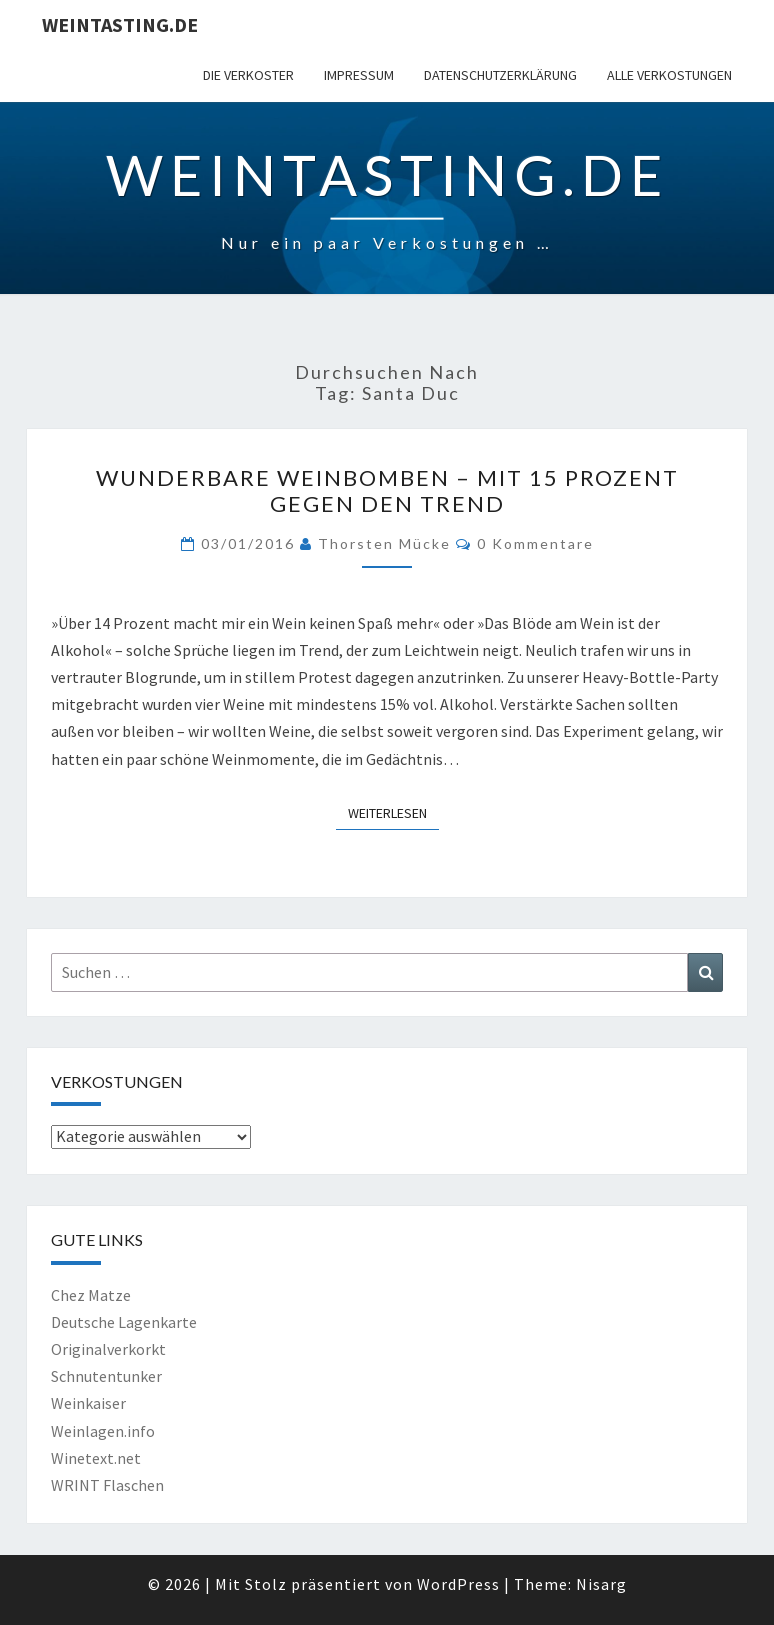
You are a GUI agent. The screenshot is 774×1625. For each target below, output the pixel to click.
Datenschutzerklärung (500, 75)
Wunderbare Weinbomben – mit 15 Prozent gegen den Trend (387, 490)
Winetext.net (96, 1458)
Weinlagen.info (103, 1431)
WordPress (458, 1584)
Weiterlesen (393, 812)
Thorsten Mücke (384, 543)
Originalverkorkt (108, 1349)
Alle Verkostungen (669, 75)
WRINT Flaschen (107, 1485)
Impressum (359, 75)
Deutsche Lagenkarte (124, 1322)
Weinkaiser (88, 1403)
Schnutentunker (106, 1376)
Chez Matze (91, 1295)
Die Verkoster (248, 75)
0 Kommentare (535, 543)
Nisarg (601, 1584)
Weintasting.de (120, 24)
